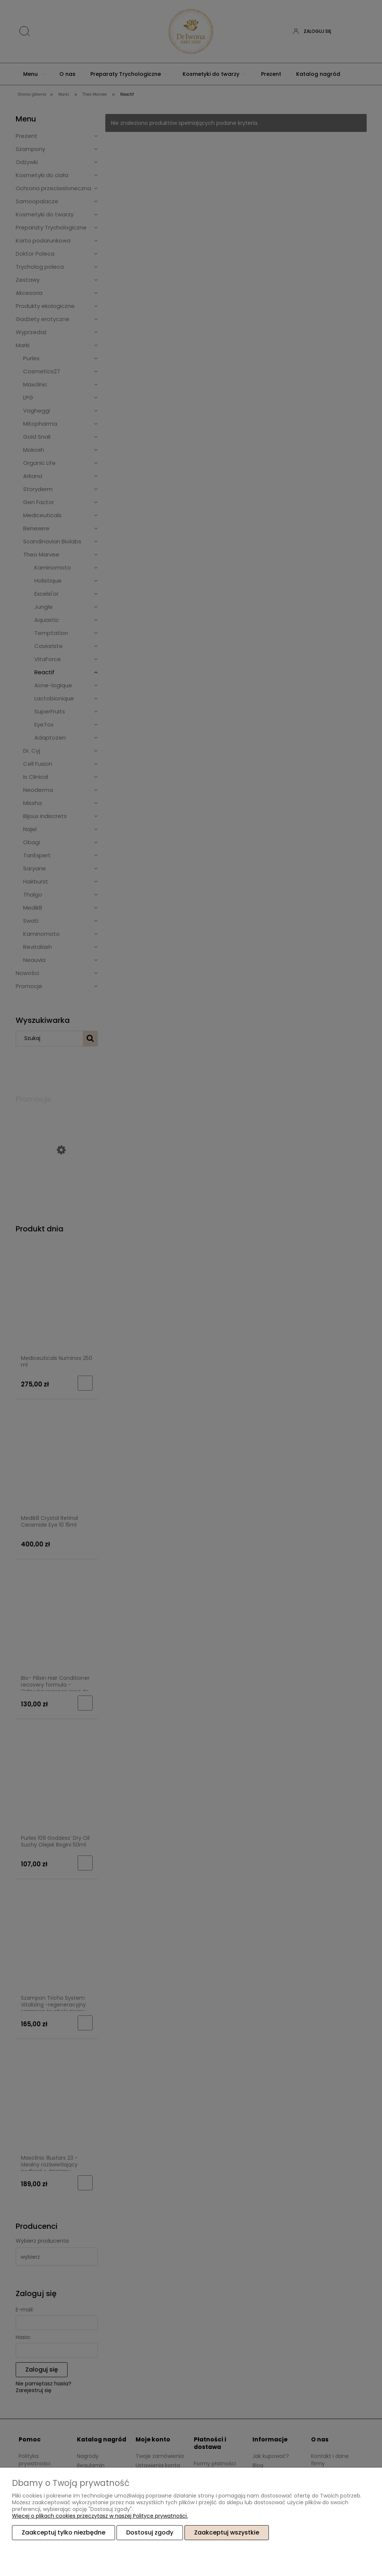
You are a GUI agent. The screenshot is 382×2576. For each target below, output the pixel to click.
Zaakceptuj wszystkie (226, 2532)
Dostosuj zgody (149, 2532)
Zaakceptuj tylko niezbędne (63, 2532)
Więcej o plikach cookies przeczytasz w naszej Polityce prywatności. (100, 2516)
